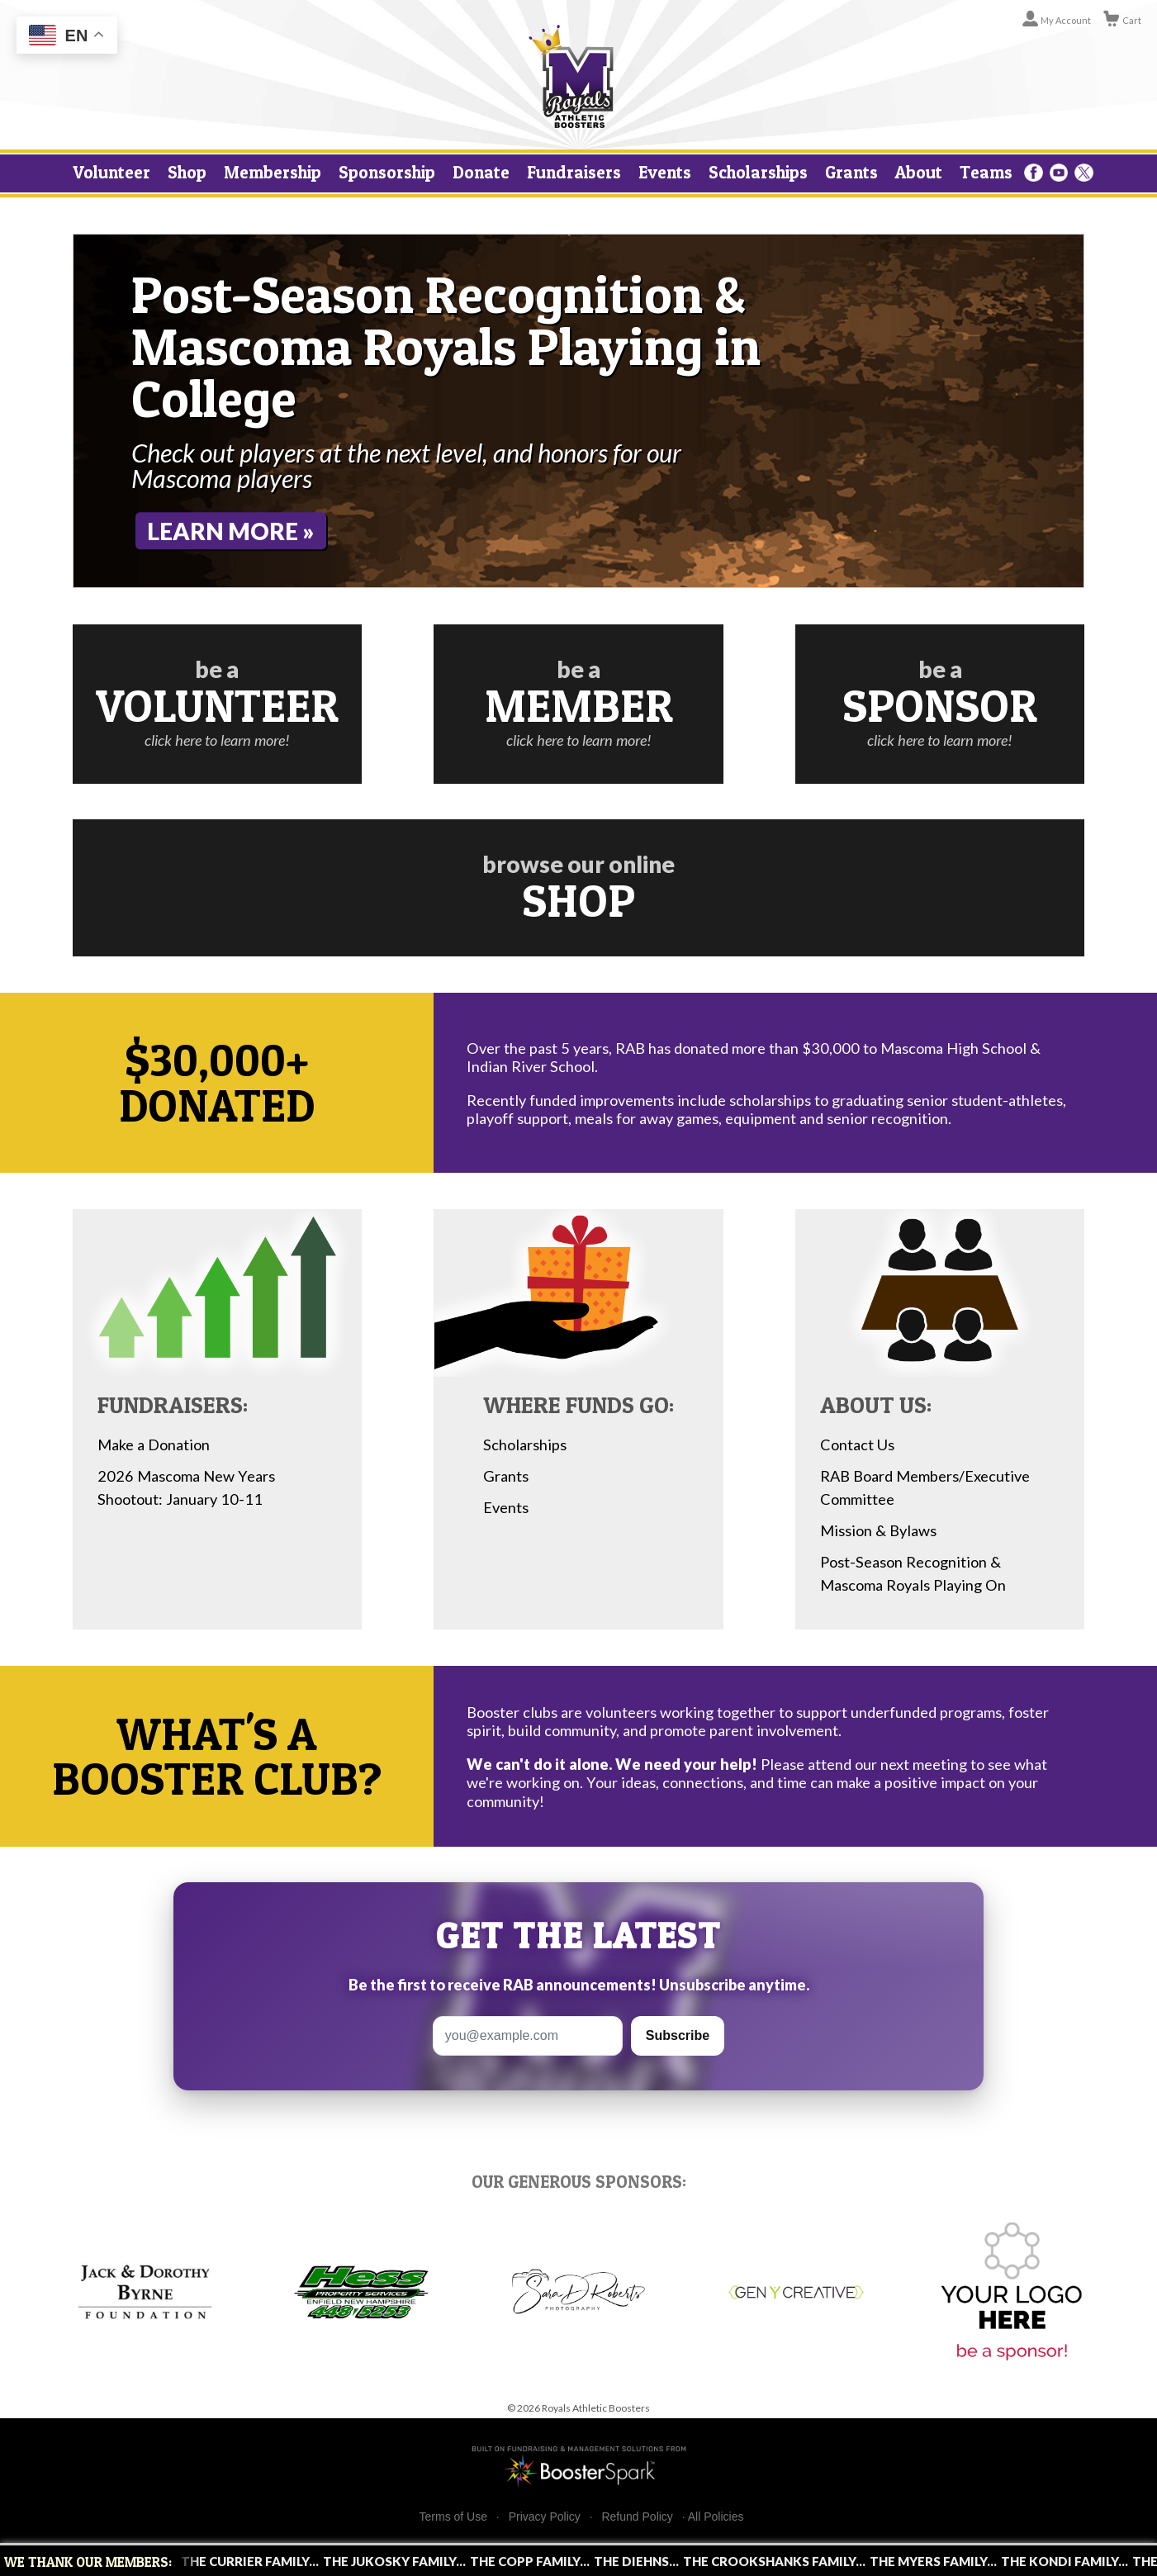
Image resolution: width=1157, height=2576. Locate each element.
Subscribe (677, 2035)
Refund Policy (636, 2517)
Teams (986, 172)
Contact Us (857, 1444)
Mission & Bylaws (878, 1530)
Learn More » (231, 531)
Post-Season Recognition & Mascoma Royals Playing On (913, 1573)
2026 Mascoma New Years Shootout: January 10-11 (186, 1487)
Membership (272, 172)
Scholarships (758, 172)
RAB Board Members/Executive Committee (925, 1487)
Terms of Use (453, 2517)
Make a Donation (153, 1444)
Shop (187, 172)
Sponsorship (387, 172)
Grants (851, 172)
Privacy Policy (545, 2517)
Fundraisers (574, 172)
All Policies (716, 2516)
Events (664, 172)
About (918, 172)
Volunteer (111, 172)
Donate (481, 172)
